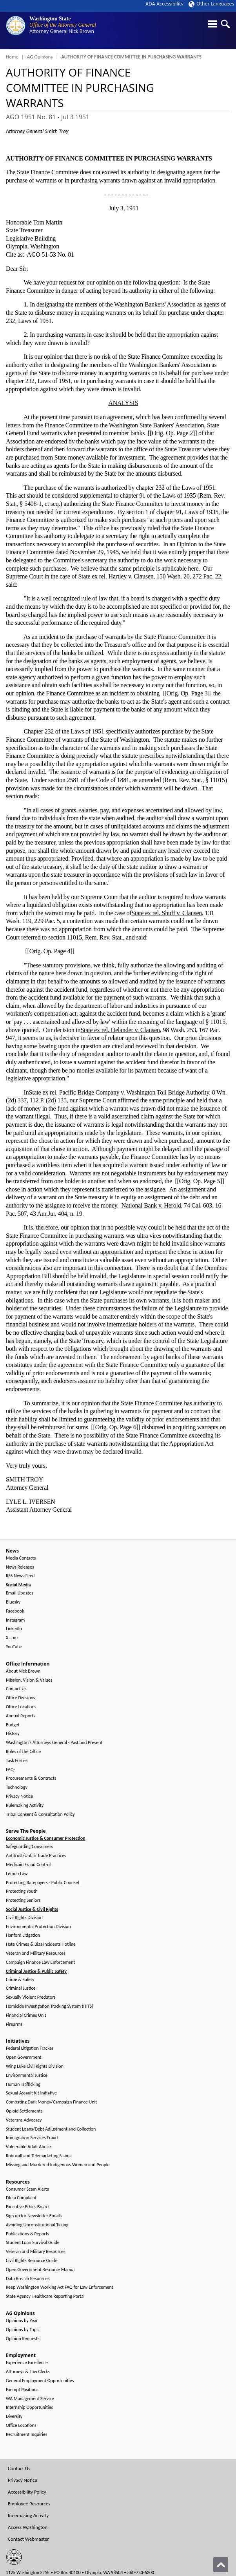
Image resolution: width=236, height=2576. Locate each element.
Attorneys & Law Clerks (28, 2371)
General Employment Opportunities (40, 2380)
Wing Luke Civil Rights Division (35, 2066)
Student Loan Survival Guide (33, 2242)
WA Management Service (30, 2398)
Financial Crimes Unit (26, 2015)
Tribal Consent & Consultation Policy (40, 1814)
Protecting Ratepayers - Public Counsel (42, 1882)
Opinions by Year (22, 2320)
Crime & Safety (20, 1979)
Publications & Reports (27, 2234)
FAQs (10, 1769)
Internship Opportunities (29, 2407)
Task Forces (16, 1760)
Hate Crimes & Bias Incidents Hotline (41, 1944)
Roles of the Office (23, 1751)
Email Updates (19, 1593)
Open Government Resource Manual (41, 2269)
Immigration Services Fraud (32, 2137)
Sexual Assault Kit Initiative (31, 2093)
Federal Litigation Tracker (29, 2048)
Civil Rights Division (24, 1917)
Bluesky (13, 1602)
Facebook (15, 1611)
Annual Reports (20, 1716)
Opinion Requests (23, 2338)
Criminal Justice (21, 1988)
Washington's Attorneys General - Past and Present (54, 1742)
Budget (13, 1725)
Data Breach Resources (27, 2278)
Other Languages (211, 3)
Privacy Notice (19, 1796)
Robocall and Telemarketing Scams (38, 2155)
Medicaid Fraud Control (28, 1864)
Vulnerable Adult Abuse (28, 2146)
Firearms (14, 2024)
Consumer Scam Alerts (27, 2189)
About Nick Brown (23, 1671)
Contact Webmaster (28, 2539)
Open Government (24, 2057)
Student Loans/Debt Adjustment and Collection (51, 2129)
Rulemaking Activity (25, 1805)
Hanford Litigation (23, 1935)
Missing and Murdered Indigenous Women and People (57, 2164)
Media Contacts (21, 1558)
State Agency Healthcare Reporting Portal (45, 2296)
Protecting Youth (22, 1891)
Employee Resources (29, 2504)
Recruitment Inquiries (26, 2434)
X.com (12, 1637)
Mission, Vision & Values (29, 1680)
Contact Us (16, 1688)
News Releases (20, 1567)
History (13, 1733)
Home (12, 57)
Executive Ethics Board (27, 2206)
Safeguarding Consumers (29, 1846)
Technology (16, 1787)
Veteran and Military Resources (35, 1953)
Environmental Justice (26, 2075)
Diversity (14, 2416)
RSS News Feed (20, 1575)
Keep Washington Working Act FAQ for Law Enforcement (59, 2287)
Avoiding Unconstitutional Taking (37, 2225)
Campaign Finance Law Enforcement (40, 1962)
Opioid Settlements (24, 2111)
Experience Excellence (27, 2362)
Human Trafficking (23, 2084)
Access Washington (27, 2527)
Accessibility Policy (27, 2492)
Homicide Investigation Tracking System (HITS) (49, 2006)
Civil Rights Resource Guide (32, 2260)
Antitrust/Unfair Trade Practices (36, 1855)
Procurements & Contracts (31, 1778)
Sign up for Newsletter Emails (34, 2215)
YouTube (14, 1646)
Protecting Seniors (23, 1900)
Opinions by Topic (23, 2329)
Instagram (15, 1620)
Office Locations (21, 1706)
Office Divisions (20, 1697)
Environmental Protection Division (38, 1926)
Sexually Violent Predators (31, 1997)
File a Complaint (21, 2197)
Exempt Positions (22, 2389)
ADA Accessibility (164, 3)
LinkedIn (14, 1628)
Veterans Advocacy (24, 2120)
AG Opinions (40, 57)
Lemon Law (16, 1873)
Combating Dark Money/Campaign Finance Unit (51, 2102)
